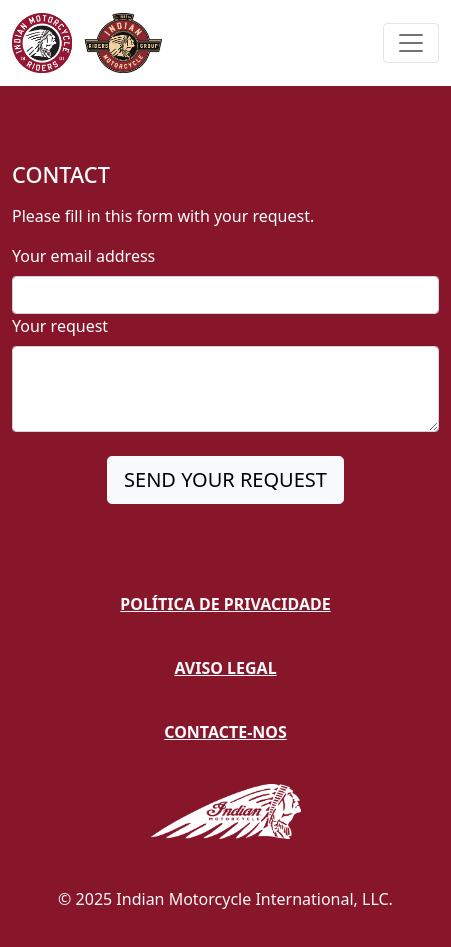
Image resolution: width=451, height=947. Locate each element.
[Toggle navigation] (411, 43)
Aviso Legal (225, 668)
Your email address (83, 256)
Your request (60, 326)
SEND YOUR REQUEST (225, 479)
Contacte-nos (225, 732)
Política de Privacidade (225, 604)
